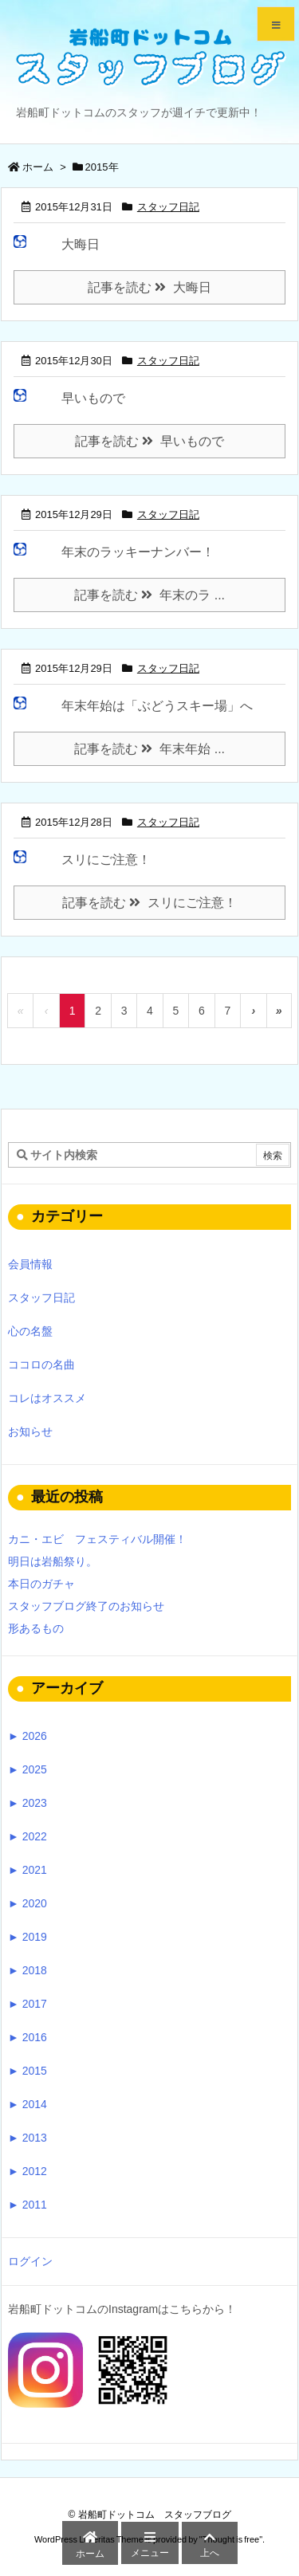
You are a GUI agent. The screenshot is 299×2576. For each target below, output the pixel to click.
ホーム (37, 167)
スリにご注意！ (106, 859)
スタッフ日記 (168, 207)
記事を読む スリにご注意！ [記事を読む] (149, 902)
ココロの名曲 (41, 1364)
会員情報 (30, 1264)
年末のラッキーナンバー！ (137, 552)
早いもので (93, 398)
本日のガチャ (41, 1583)
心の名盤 (30, 1331)
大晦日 (80, 244)
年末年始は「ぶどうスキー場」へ (157, 706)
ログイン (30, 2261)
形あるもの (36, 1628)
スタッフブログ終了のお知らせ (86, 1606)
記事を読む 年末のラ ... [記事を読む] (149, 595)
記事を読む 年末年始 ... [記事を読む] (149, 749)
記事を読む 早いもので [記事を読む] (149, 441)
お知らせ (30, 1431)
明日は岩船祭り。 (52, 1561)
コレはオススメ (47, 1398)
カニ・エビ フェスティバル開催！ (97, 1539)
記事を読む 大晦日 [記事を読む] (149, 287)
